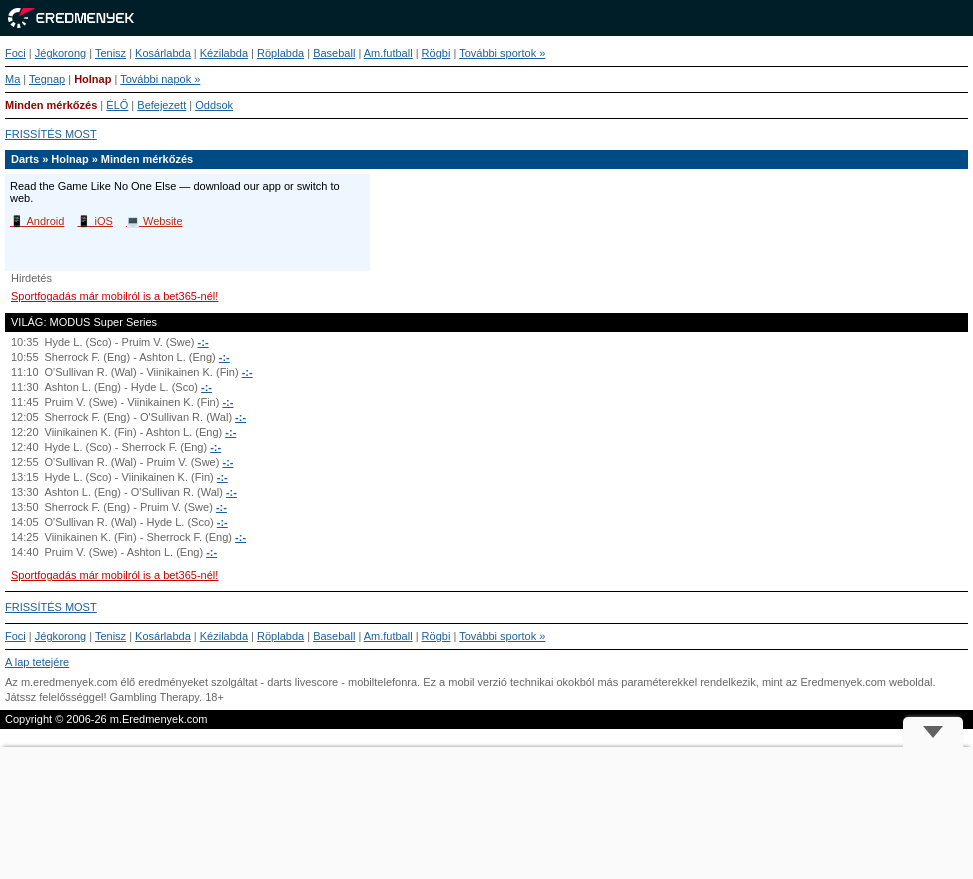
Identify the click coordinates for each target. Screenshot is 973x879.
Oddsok (214, 105)
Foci (15, 53)
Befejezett (161, 105)
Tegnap (47, 79)
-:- (203, 342)
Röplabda (280, 53)
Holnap (92, 79)
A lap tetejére (37, 662)
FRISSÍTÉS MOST (51, 134)
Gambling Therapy (154, 697)
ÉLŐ (117, 105)
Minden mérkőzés (51, 105)
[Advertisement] (486, 813)
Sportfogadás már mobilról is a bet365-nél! (114, 296)
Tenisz (110, 53)
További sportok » (502, 53)
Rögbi (436, 53)
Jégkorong (60, 53)
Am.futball (388, 53)
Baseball (334, 53)
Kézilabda (224, 53)
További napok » (160, 79)
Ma (12, 79)
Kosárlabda (163, 53)
